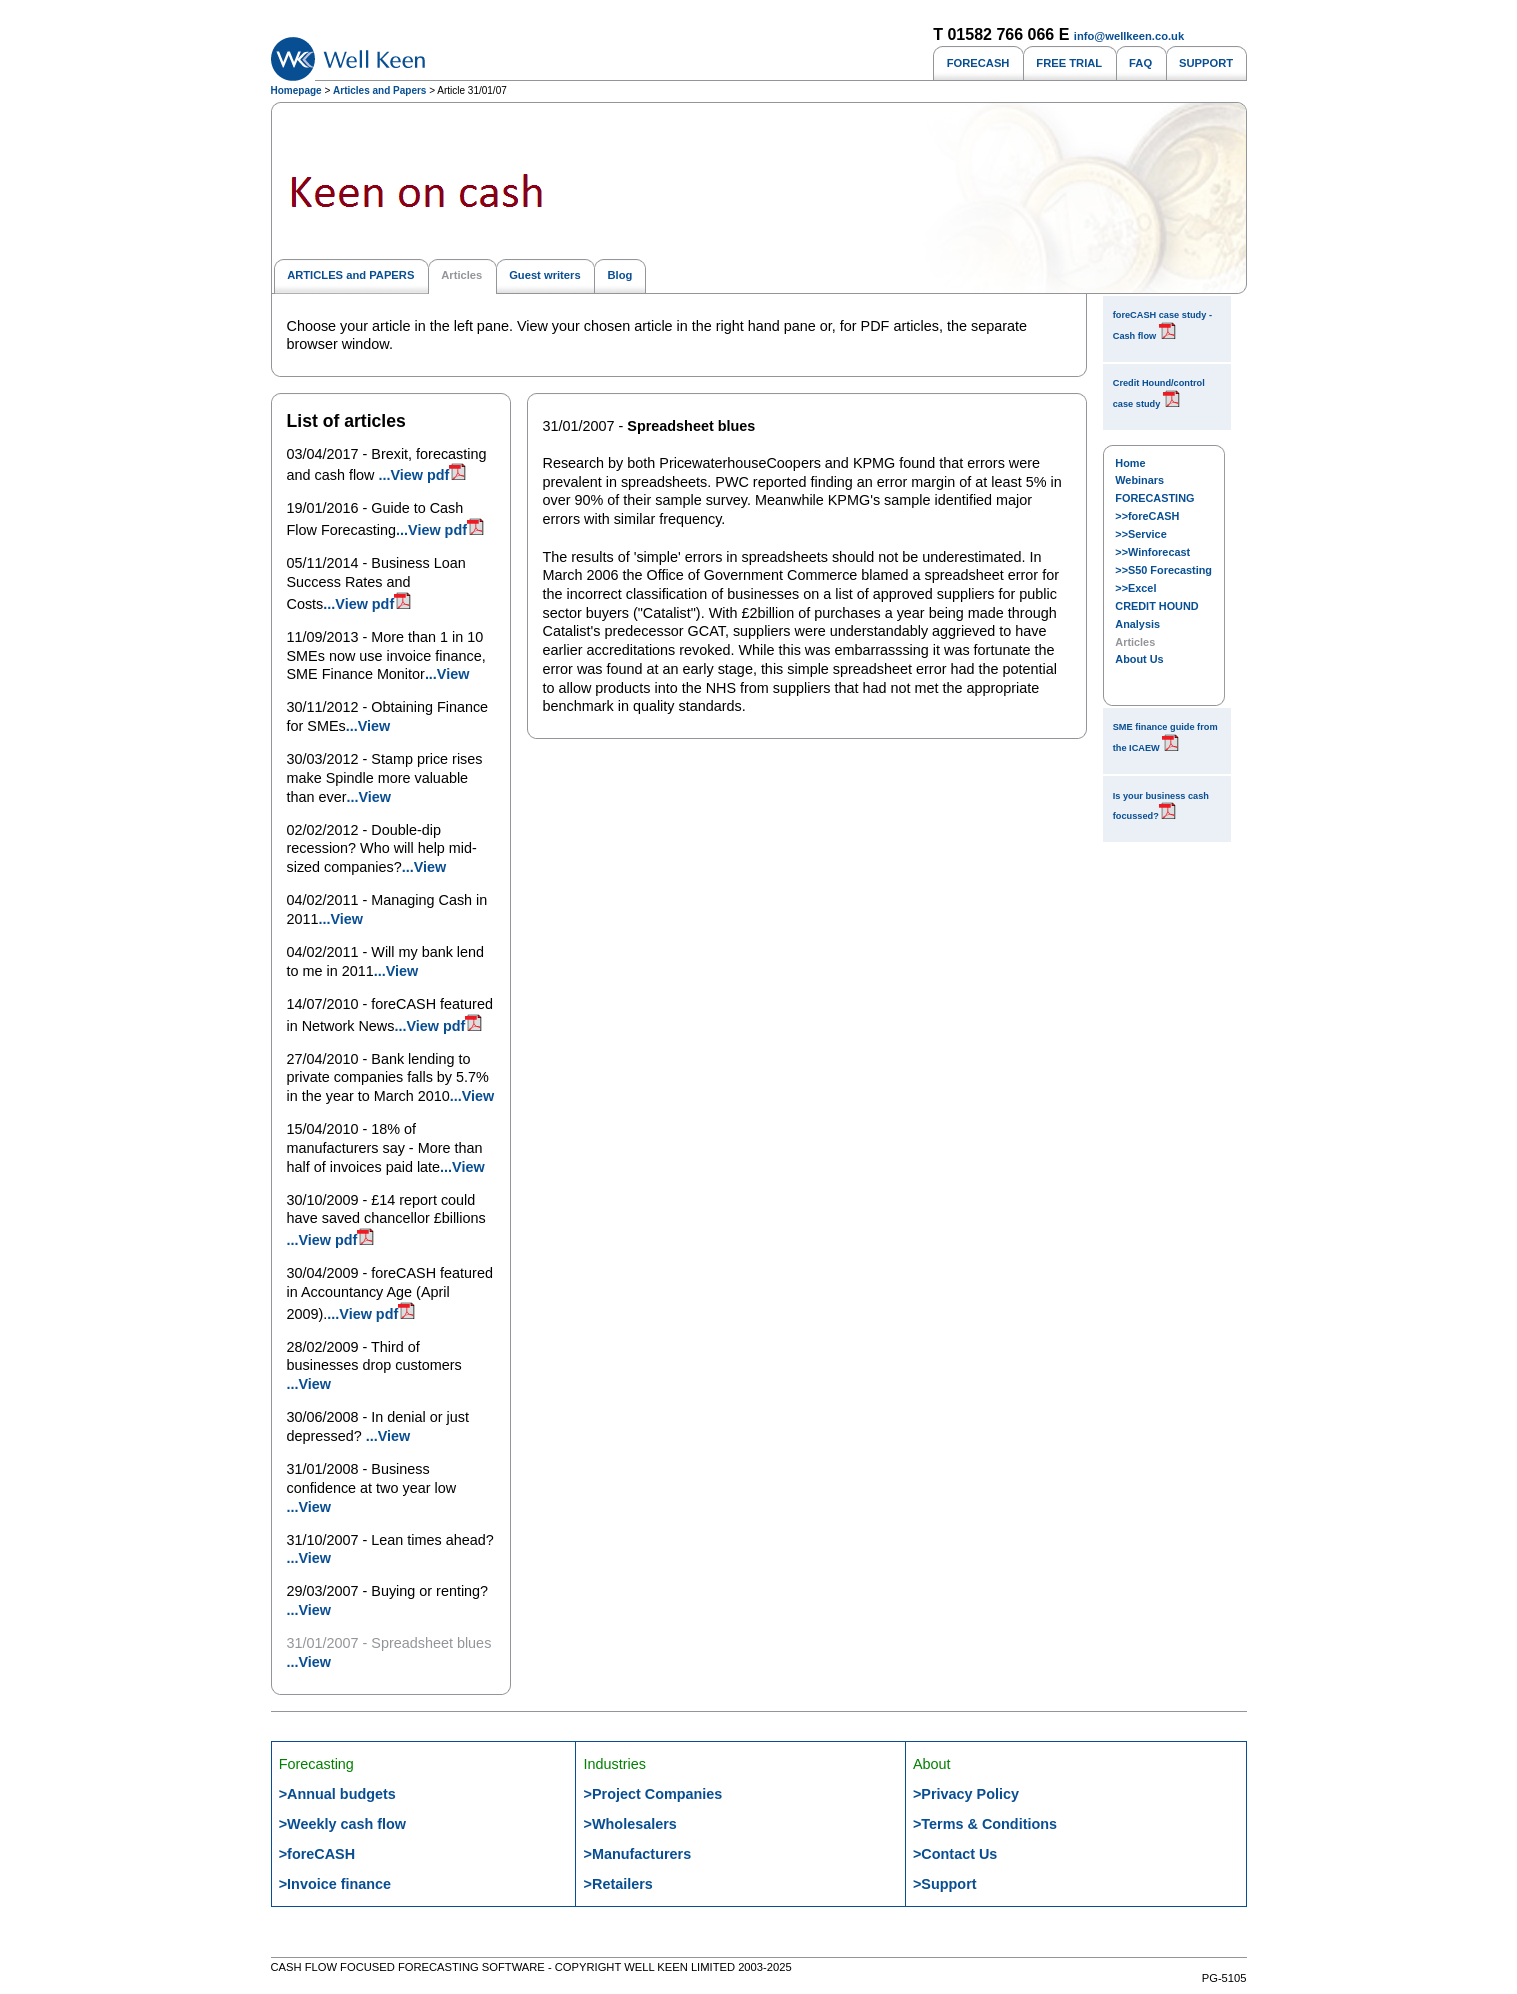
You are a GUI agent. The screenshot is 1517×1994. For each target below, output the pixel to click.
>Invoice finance (335, 1884)
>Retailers (618, 1884)
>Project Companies (653, 1794)
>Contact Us (955, 1854)
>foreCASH (317, 1854)
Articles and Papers (379, 90)
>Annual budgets (337, 1794)
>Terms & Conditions (985, 1824)
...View (447, 674)
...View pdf (423, 475)
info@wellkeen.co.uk (1129, 36)
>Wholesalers (630, 1824)
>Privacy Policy (966, 1794)
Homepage (296, 90)
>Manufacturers (638, 1854)
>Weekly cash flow (342, 1824)
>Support (945, 1884)
